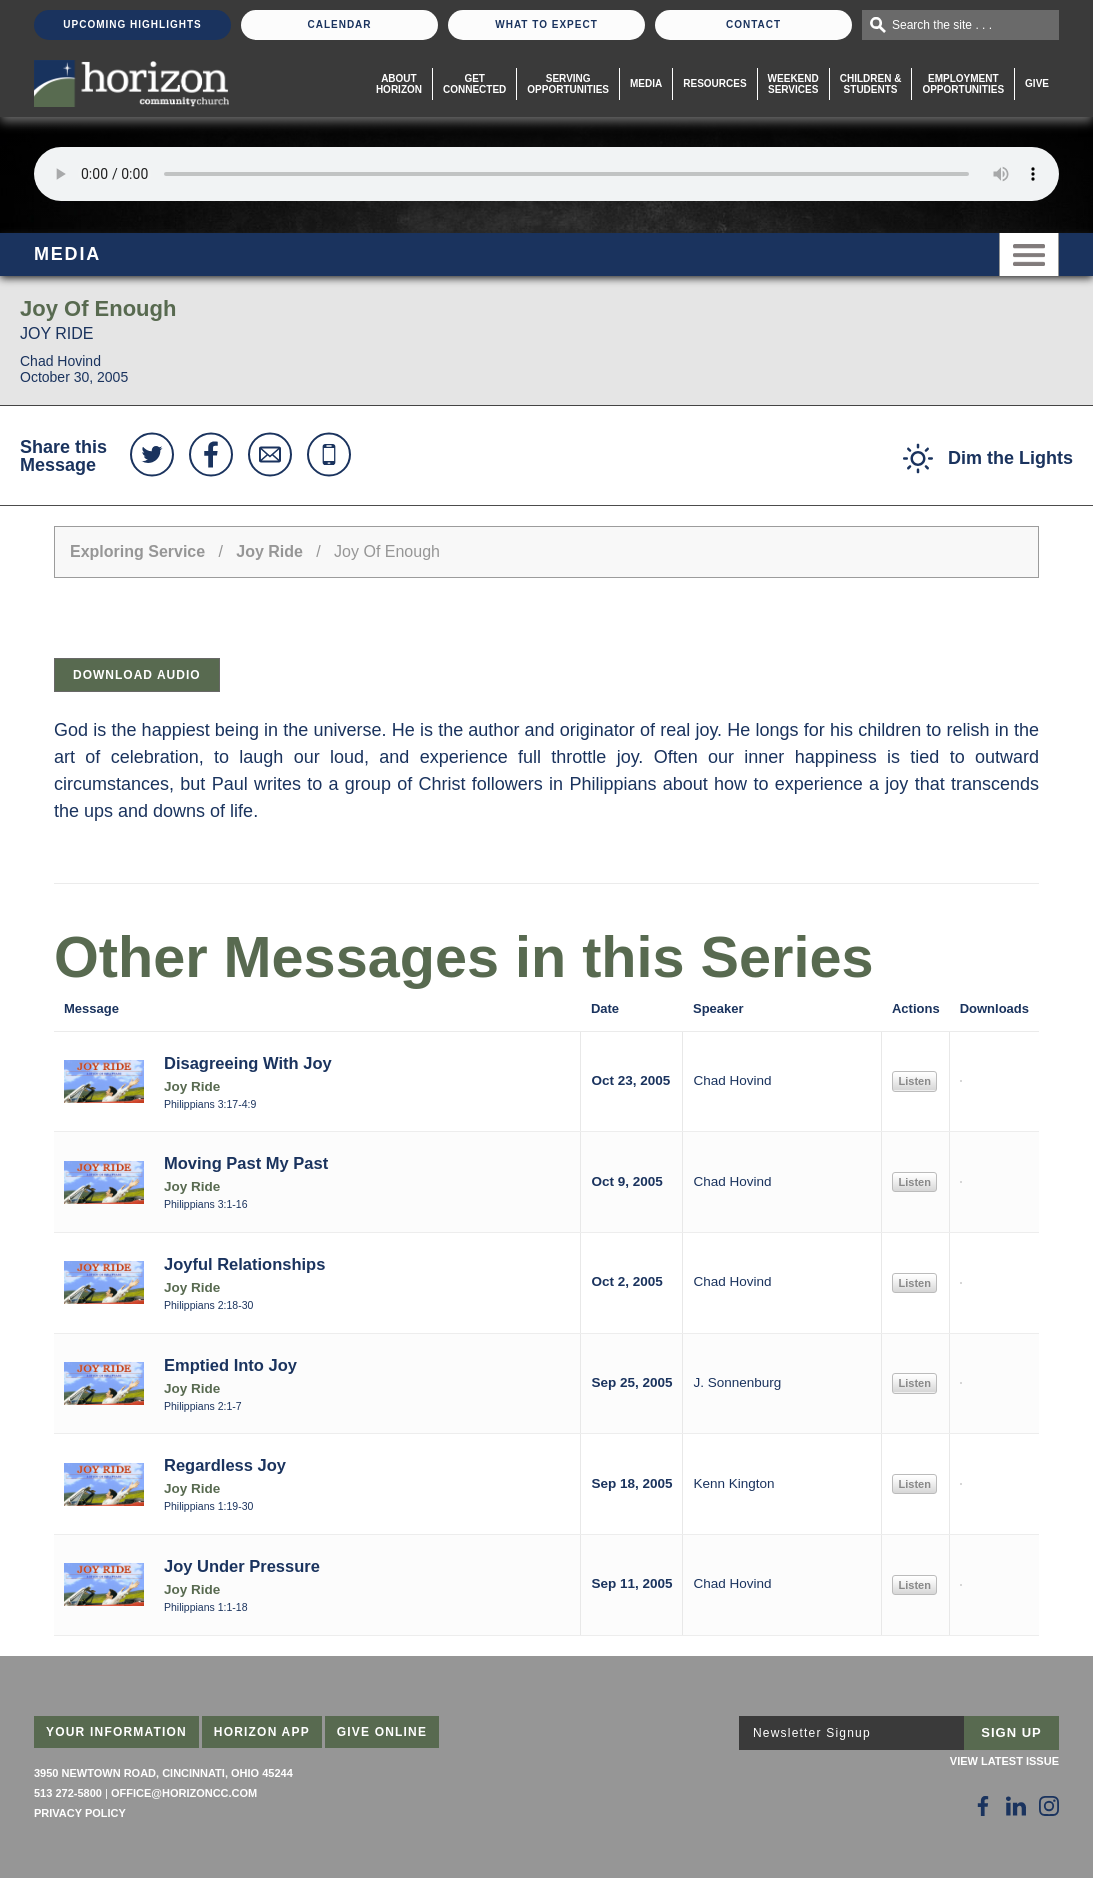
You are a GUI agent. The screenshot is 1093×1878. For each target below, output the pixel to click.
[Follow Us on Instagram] (1049, 1806)
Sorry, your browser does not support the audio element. (546, 174)
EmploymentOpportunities (963, 84)
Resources (714, 83)
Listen (914, 1081)
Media (646, 83)
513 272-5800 (68, 1793)
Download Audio (137, 675)
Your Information (116, 1732)
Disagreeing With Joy (248, 1063)
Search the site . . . (942, 25)
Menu (1029, 254)
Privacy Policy (80, 1813)
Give (1037, 83)
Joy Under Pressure (242, 1566)
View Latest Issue (1004, 1761)
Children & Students (871, 84)
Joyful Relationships (244, 1264)
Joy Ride (269, 551)
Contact (753, 24)
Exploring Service (137, 551)
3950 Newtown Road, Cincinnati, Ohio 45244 (163, 1773)
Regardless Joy (225, 1465)
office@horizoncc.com (184, 1793)
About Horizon (399, 84)
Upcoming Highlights (132, 24)
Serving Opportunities (568, 84)
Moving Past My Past (246, 1163)
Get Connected (474, 84)
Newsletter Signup (812, 1733)
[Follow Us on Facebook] (983, 1806)
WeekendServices (793, 84)
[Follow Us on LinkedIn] (1016, 1806)
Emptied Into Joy (230, 1365)
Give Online (382, 1732)
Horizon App (262, 1732)
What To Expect (546, 24)
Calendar (339, 24)
